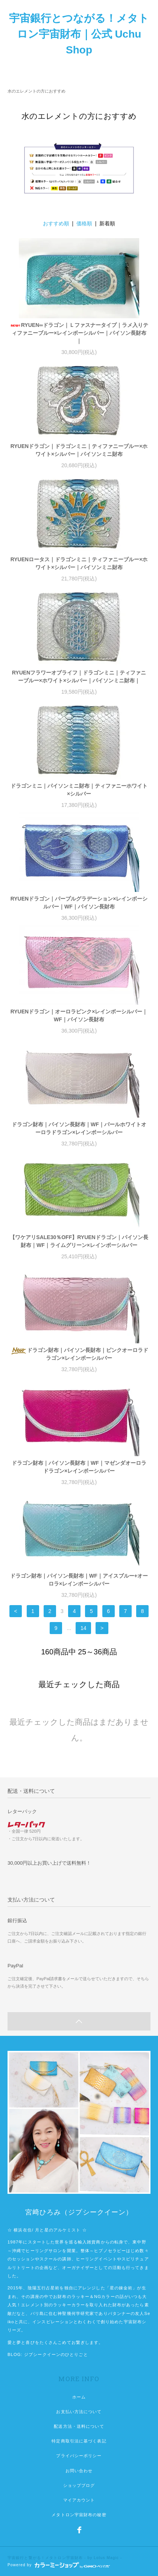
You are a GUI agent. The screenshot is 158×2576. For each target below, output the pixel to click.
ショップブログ (79, 2485)
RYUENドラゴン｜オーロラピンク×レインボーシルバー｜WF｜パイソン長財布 (79, 1015)
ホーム (79, 2397)
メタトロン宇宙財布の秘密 (79, 2514)
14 (84, 1628)
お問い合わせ (79, 2470)
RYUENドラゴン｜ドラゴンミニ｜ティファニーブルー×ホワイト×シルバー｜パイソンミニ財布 (79, 450)
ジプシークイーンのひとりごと (56, 2354)
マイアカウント (79, 2500)
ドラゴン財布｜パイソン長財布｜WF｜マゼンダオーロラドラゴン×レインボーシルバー (79, 1467)
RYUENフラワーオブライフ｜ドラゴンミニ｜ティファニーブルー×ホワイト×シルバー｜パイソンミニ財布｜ (79, 676)
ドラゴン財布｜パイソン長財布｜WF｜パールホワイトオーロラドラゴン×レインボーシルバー (79, 1128)
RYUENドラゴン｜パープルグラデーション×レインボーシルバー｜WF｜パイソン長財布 (79, 903)
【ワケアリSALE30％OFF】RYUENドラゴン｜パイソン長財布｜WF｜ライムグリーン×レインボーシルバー (79, 1241)
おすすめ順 (56, 223)
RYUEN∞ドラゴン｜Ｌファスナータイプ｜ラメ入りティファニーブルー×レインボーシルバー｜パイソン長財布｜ (79, 333)
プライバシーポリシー (79, 2455)
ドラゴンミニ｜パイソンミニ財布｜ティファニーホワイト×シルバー (79, 790)
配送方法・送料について (79, 2426)
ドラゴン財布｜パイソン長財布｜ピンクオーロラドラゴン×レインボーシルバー (79, 1354)
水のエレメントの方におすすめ (36, 91)
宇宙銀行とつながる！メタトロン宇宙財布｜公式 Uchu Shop (79, 34)
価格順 (84, 223)
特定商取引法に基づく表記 (79, 2441)
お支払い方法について (79, 2411)
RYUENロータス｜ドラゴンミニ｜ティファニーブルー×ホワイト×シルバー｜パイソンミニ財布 (79, 563)
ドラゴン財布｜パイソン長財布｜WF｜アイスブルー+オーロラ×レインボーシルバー (79, 1580)
